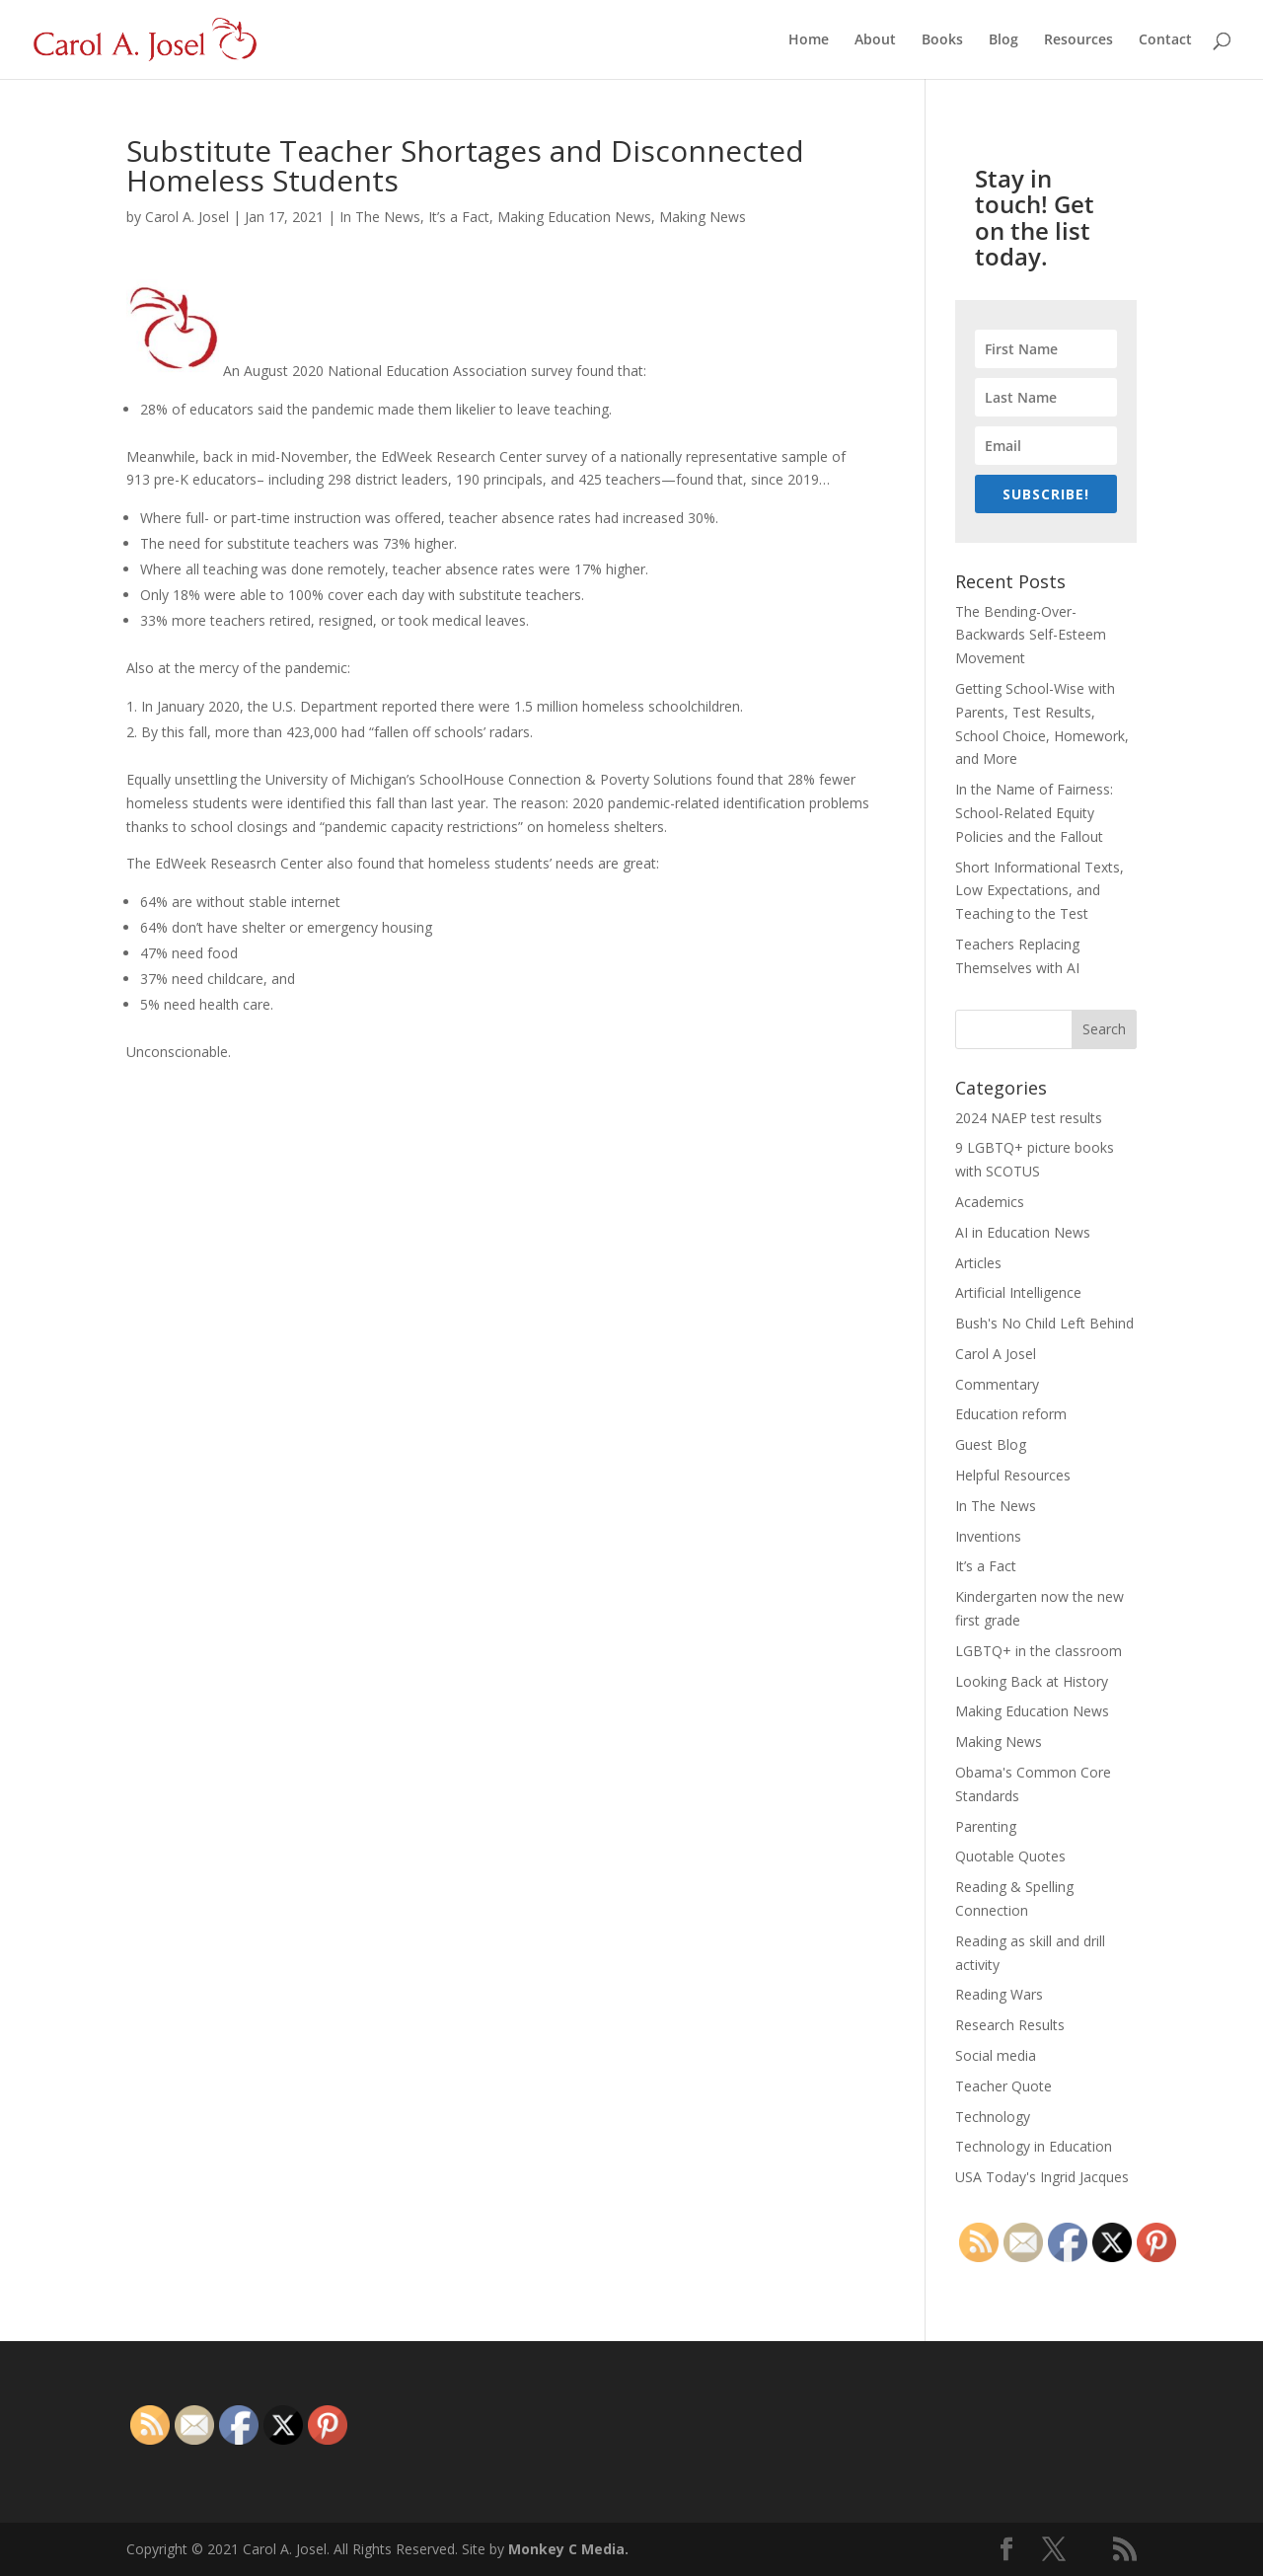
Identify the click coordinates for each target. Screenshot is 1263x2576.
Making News (702, 216)
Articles (978, 1262)
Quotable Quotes (1010, 1856)
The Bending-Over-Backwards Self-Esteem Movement (1030, 635)
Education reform (1011, 1413)
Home (808, 40)
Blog (1003, 40)
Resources (1078, 40)
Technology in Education (1033, 2146)
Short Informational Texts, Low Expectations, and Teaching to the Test (1039, 891)
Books (942, 40)
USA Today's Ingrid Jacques (1042, 2176)
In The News (379, 216)
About (875, 40)
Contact (1165, 40)
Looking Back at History (1031, 1681)
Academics (989, 1201)
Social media (995, 2055)
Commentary (997, 1384)
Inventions (988, 1536)
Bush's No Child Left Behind (1044, 1323)
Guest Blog (990, 1444)
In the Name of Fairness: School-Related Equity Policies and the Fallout (1034, 813)
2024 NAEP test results (1028, 1117)
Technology (992, 2116)
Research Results (1010, 2024)
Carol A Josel (995, 1353)
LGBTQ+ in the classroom (1038, 1650)
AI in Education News (1022, 1232)
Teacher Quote (1003, 2086)
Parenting (985, 1826)
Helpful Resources (1013, 1475)
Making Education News (574, 216)
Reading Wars (999, 1994)
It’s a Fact (458, 216)
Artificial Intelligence (1018, 1292)
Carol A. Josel (187, 216)
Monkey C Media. (568, 2548)
